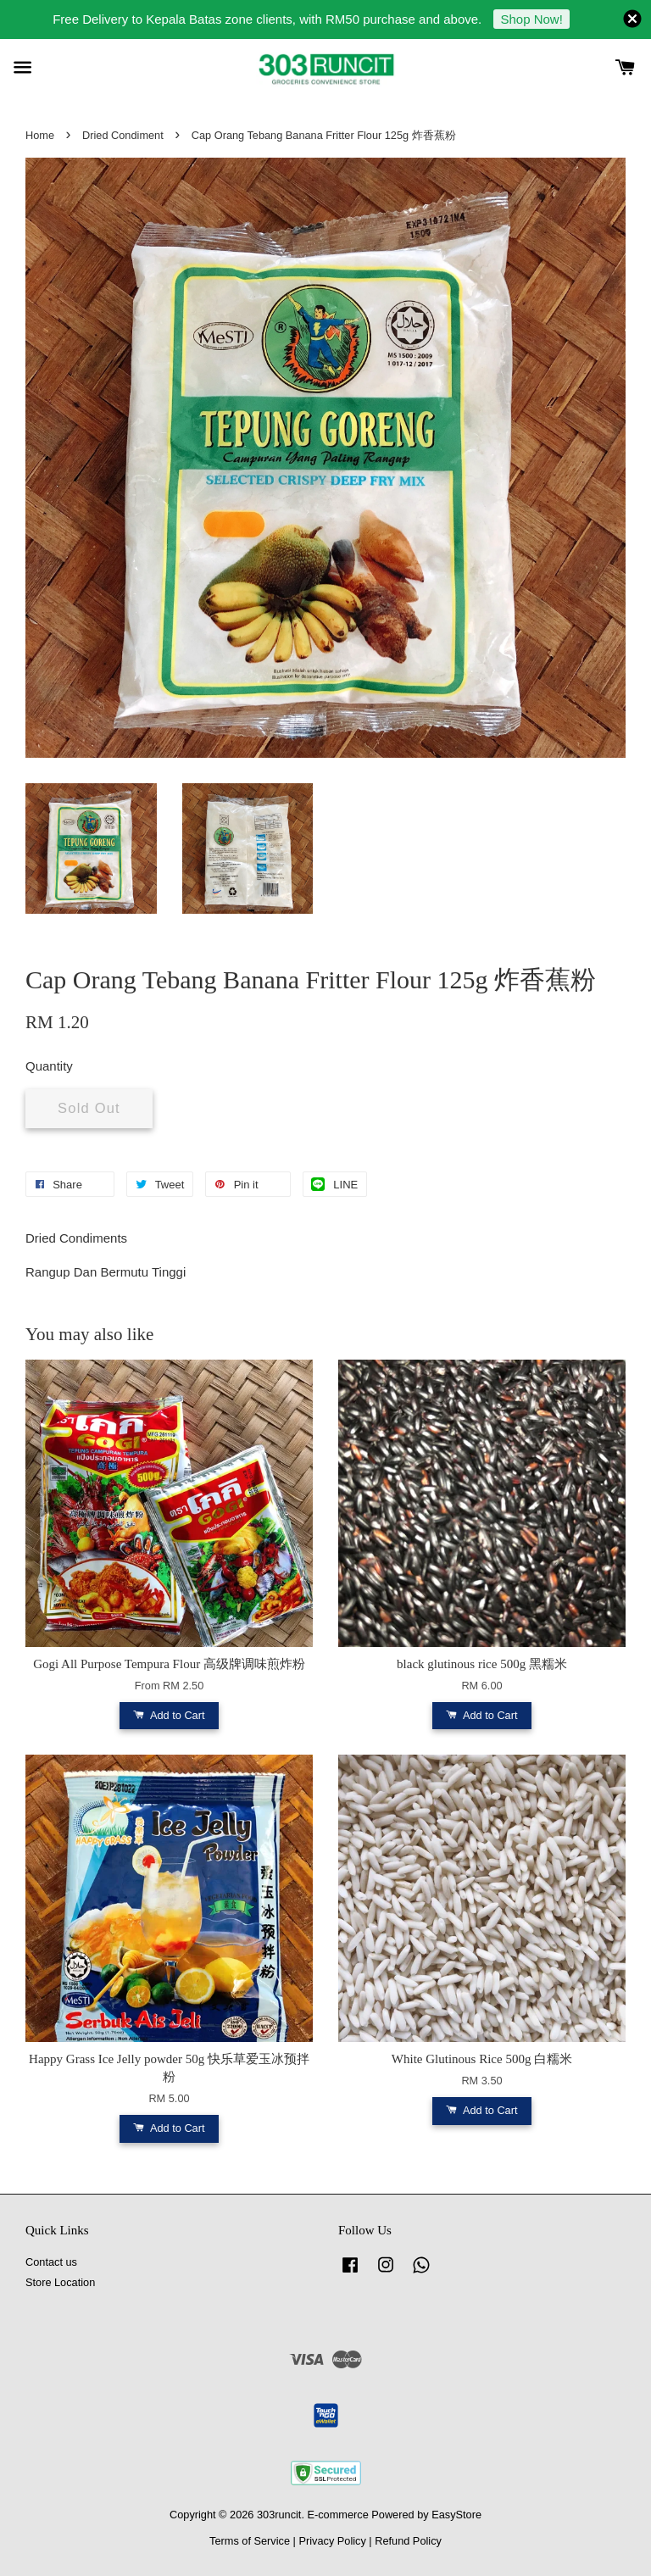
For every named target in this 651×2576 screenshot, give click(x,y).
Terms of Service (249, 2540)
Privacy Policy (331, 2540)
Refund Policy (408, 2540)
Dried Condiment (123, 135)
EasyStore (456, 2514)
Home (39, 135)
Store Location (60, 2282)
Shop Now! (531, 19)
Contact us (51, 2262)
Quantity (49, 1066)
